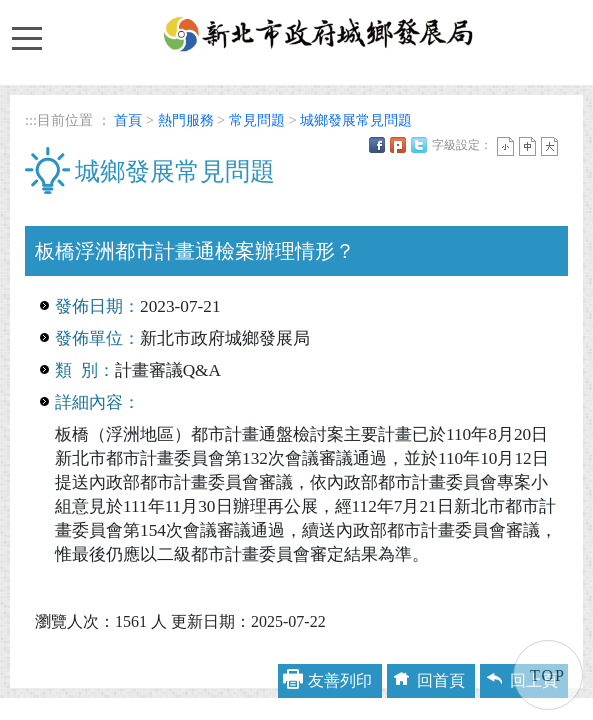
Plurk (398, 145)
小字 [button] (505, 146)
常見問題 (257, 120)
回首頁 (441, 680)
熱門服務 (186, 120)
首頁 (128, 120)
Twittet (419, 145)
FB (377, 145)
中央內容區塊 (73, 213)
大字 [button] (549, 146)
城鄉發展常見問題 (356, 120)
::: (31, 120)
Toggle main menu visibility (26, 29)
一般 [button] (527, 146)
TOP (548, 675)
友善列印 (340, 680)
